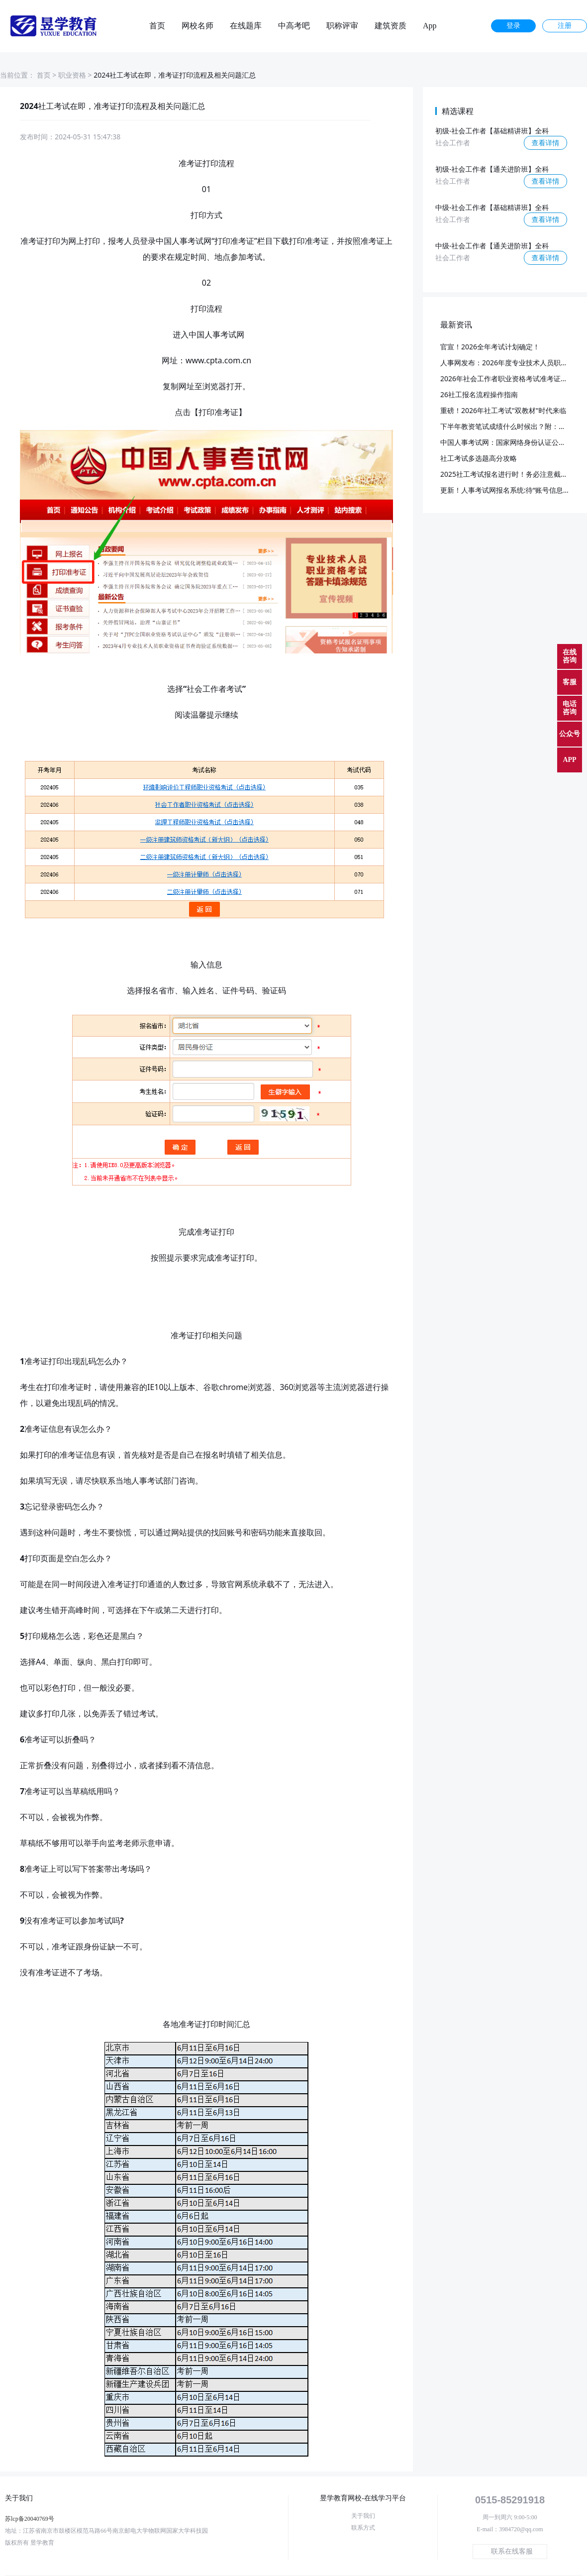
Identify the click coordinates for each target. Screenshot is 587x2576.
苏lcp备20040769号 (29, 2518)
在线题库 (246, 26)
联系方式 (363, 2527)
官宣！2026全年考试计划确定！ (490, 346)
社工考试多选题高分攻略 (478, 458)
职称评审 (342, 26)
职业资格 (72, 75)
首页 (157, 26)
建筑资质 (390, 26)
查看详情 (546, 142)
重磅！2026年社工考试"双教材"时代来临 (503, 410)
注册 (565, 25)
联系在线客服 (512, 2551)
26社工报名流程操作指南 (479, 394)
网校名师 (197, 26)
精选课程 (458, 111)
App (430, 26)
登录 (513, 25)
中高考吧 (294, 26)
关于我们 (363, 2515)
